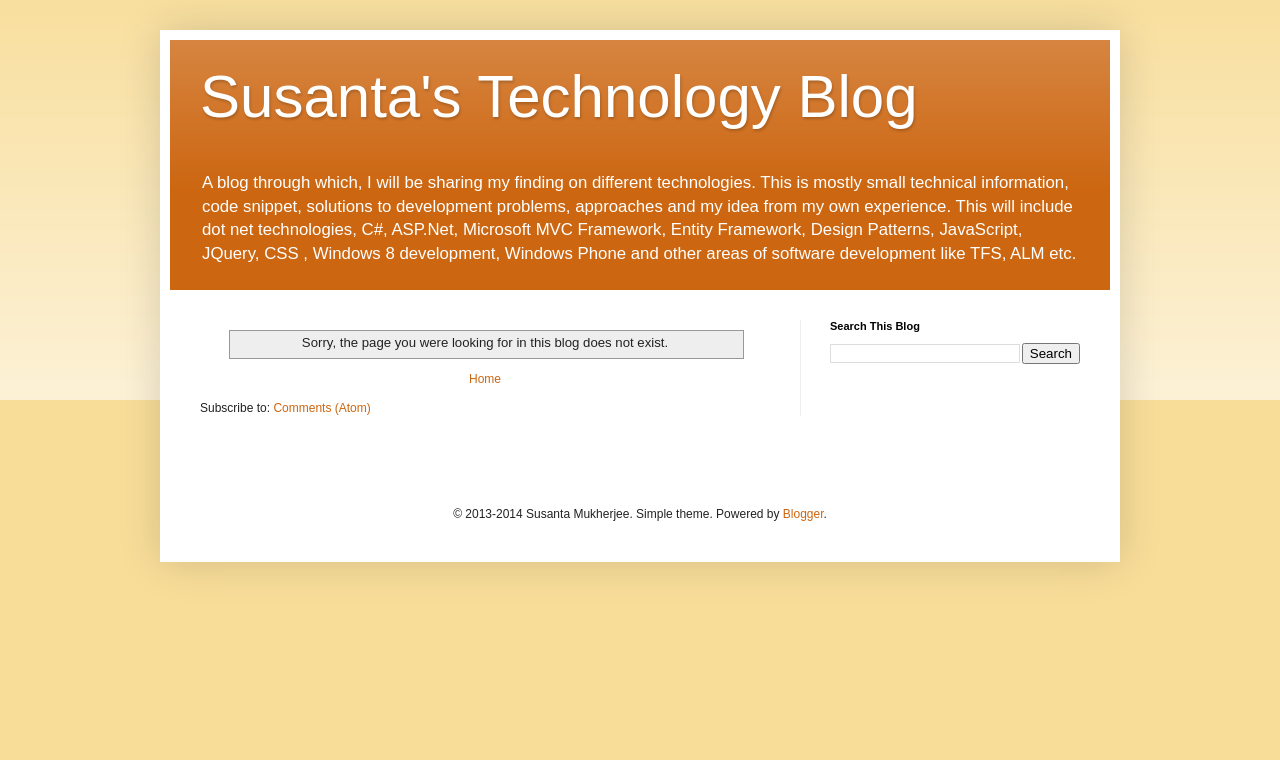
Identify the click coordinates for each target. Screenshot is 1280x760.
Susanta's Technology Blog (559, 96)
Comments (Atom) (321, 408)
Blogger (803, 514)
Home (485, 379)
